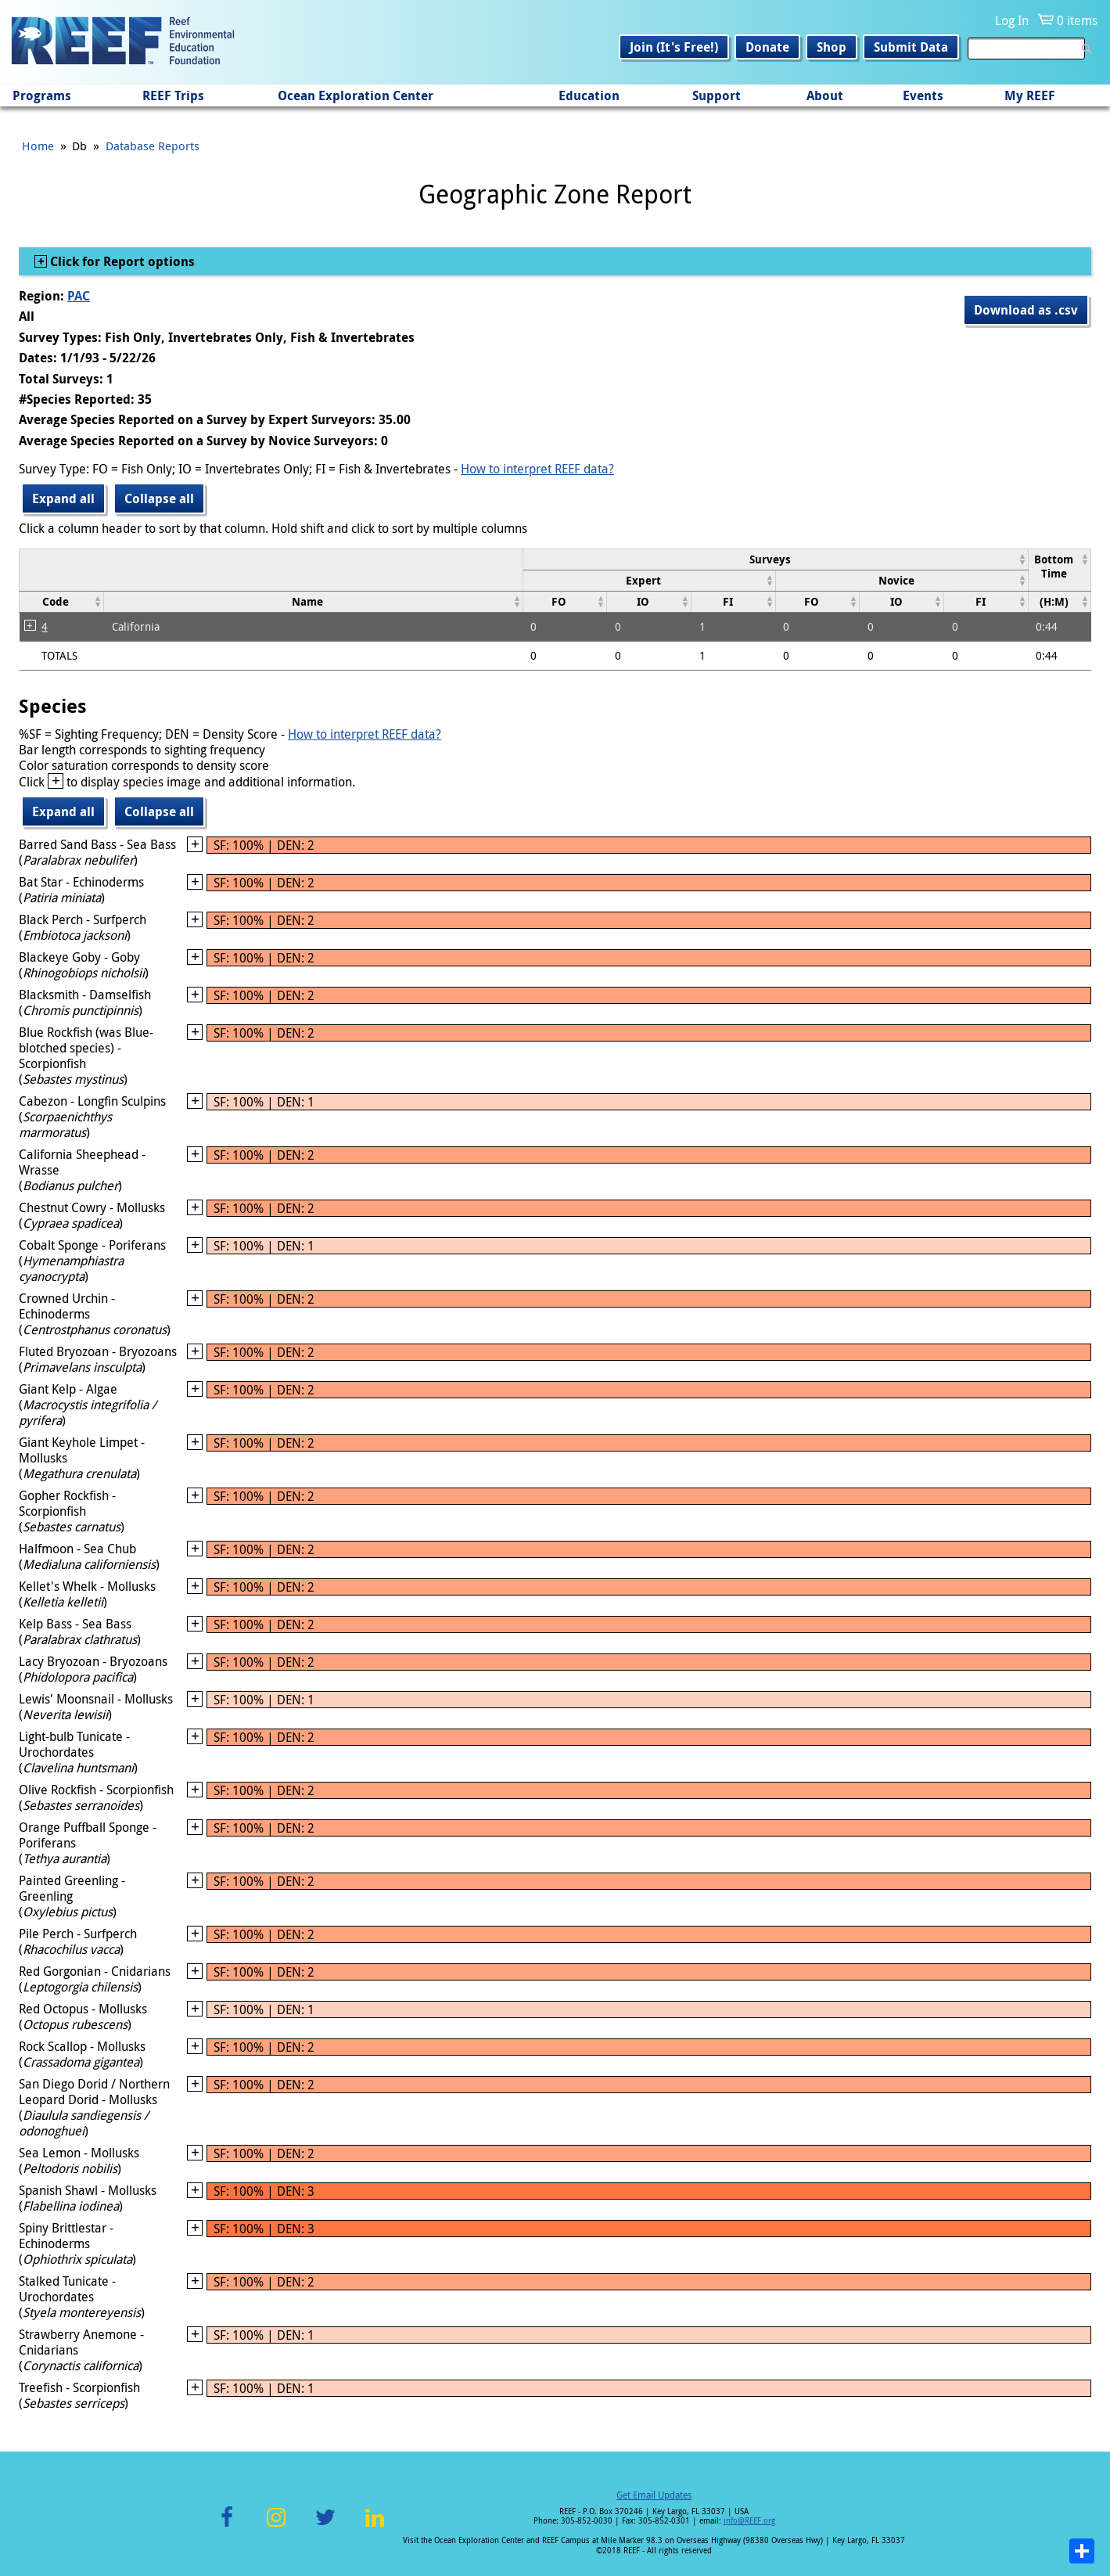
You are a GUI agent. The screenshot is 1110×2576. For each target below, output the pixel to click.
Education (589, 95)
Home (38, 145)
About (824, 95)
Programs (42, 95)
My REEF (1029, 95)
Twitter (325, 2526)
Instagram (276, 2526)
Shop (831, 47)
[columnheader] (775, 559)
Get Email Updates (654, 2494)
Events (923, 95)
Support (716, 95)
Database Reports (152, 145)
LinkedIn (375, 2526)
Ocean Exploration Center (355, 95)
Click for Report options (121, 261)
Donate (767, 47)
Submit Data (911, 47)
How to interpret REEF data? (537, 468)
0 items (1077, 20)
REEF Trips (173, 95)
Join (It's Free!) (674, 47)
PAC (78, 295)
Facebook (227, 2526)
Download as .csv (1026, 309)
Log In (1012, 20)
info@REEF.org (749, 2521)
